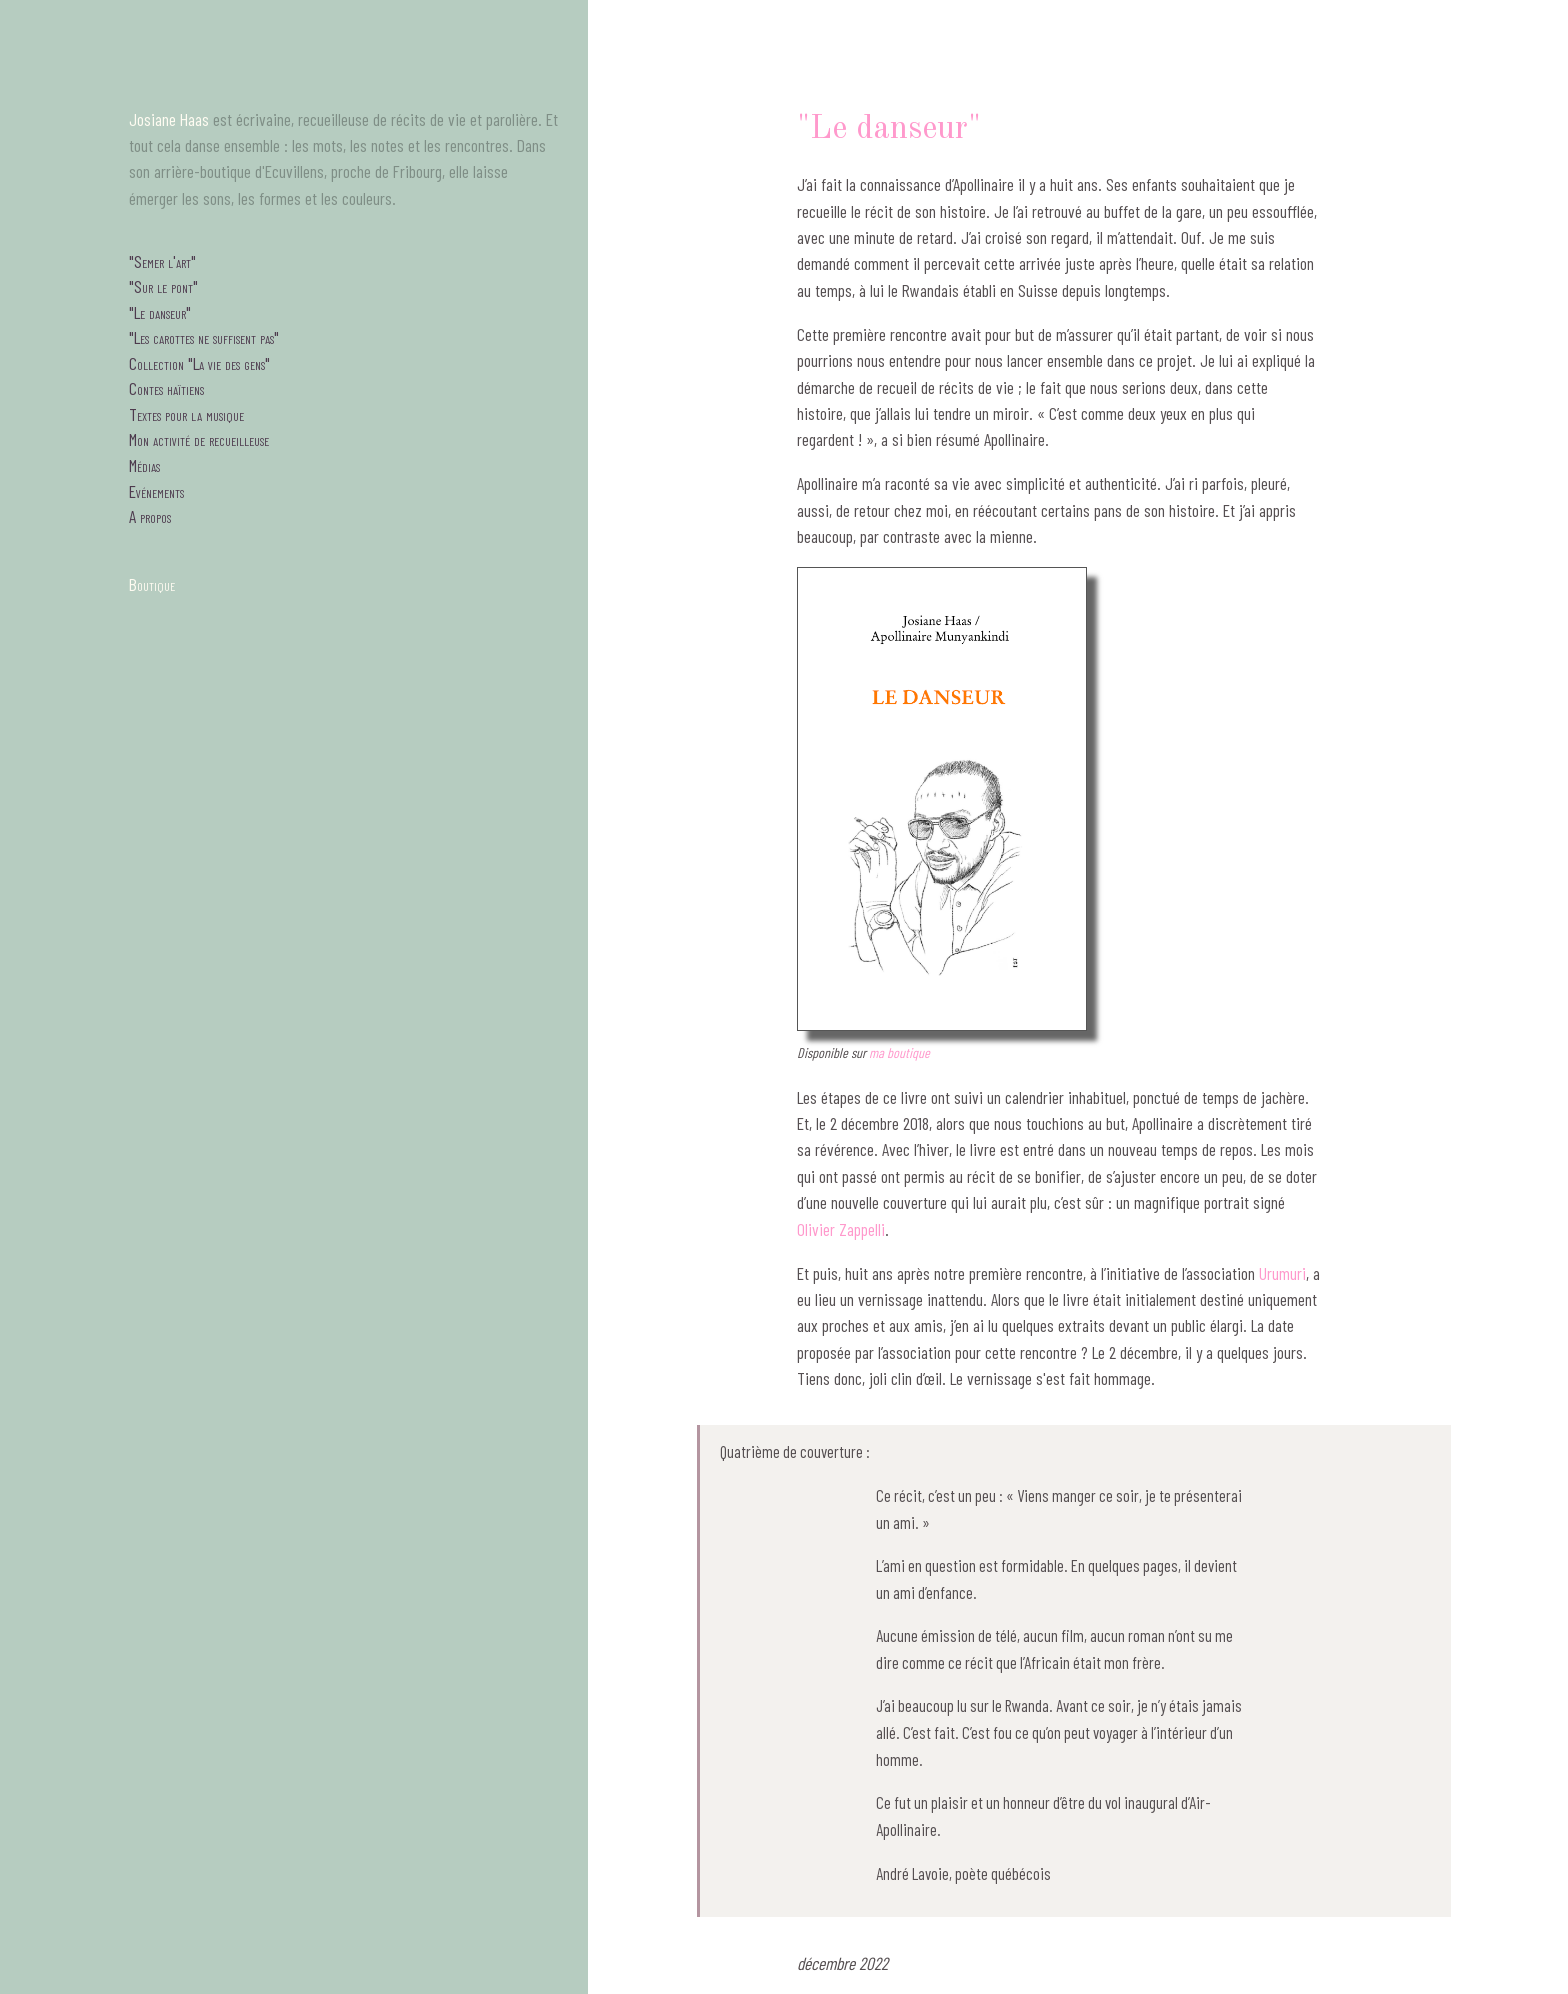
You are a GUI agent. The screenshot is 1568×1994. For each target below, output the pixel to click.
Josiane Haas (169, 119)
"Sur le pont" (163, 286)
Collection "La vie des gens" (199, 363)
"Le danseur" (160, 312)
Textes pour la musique (186, 414)
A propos (150, 516)
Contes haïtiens (166, 388)
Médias (144, 465)
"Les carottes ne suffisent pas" (204, 337)
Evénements (156, 491)
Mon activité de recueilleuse (199, 439)
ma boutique (899, 1052)
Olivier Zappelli (841, 1229)
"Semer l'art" (162, 261)
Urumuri (1282, 1273)
